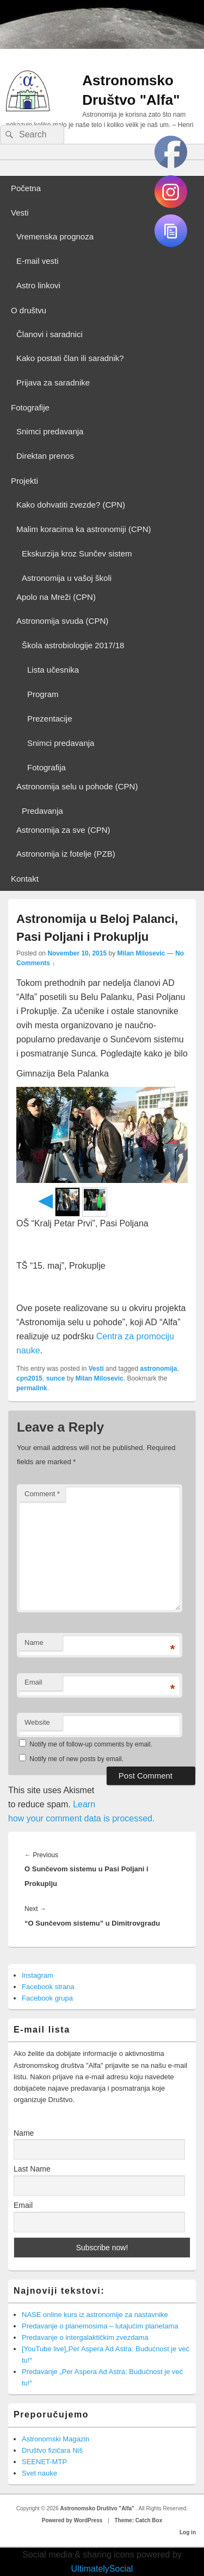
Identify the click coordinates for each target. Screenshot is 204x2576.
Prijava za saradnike (53, 382)
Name (34, 1642)
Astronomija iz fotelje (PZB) (65, 853)
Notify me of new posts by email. (76, 1759)
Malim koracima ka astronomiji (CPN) (83, 529)
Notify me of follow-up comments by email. (90, 1744)
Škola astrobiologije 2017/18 (73, 645)
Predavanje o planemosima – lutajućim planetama (100, 2326)
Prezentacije (49, 718)
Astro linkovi (38, 285)
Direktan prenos (45, 455)
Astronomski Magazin (55, 2439)
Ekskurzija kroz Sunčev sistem (77, 553)
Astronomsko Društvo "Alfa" (98, 2508)
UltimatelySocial (102, 2568)
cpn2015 (29, 1378)
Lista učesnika (53, 669)
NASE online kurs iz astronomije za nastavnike (95, 2315)
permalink (31, 1388)
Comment (42, 1494)
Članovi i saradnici (49, 334)
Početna (26, 188)
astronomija (158, 1368)
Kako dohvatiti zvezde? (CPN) (70, 504)
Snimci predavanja (49, 431)
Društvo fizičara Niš (52, 2450)
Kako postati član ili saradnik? (70, 358)
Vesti (20, 212)
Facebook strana (48, 1987)
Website (37, 1722)
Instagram (37, 1975)
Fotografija (46, 767)
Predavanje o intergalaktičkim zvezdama (85, 2337)
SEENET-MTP (44, 2462)
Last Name (32, 2168)
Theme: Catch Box (138, 2520)
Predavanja (42, 810)
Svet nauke (39, 2473)
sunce (55, 1378)
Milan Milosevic (141, 953)
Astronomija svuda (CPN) (62, 620)
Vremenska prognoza (55, 236)
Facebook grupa (47, 1998)
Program (43, 694)
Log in (188, 2532)
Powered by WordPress (72, 2520)
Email (33, 1682)
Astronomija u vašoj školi (67, 578)
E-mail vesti (37, 260)
